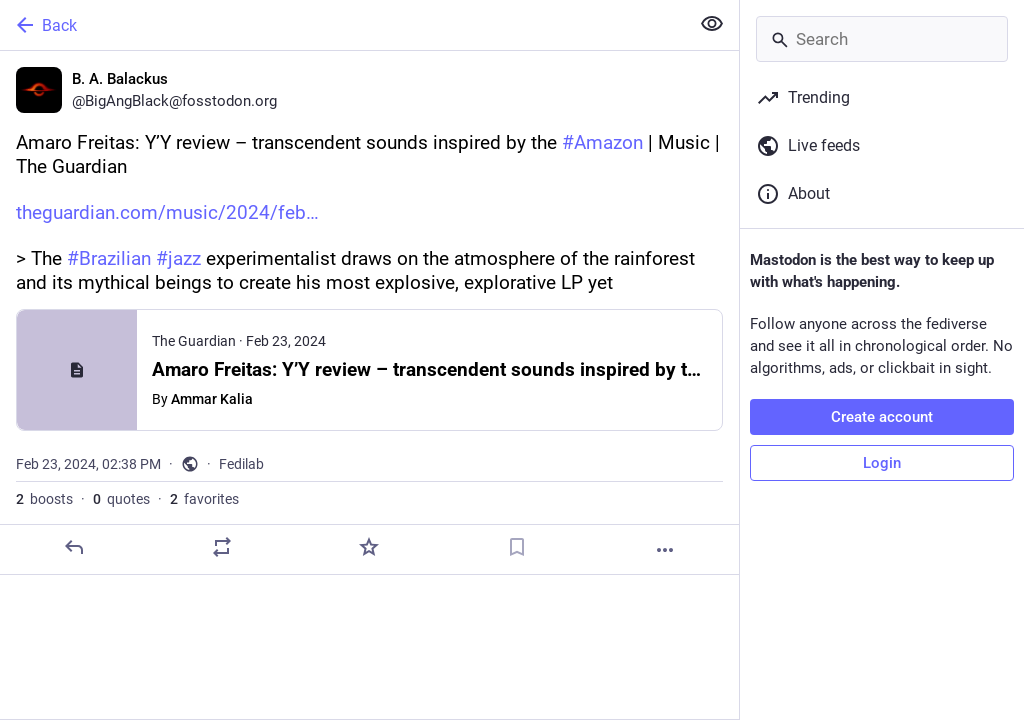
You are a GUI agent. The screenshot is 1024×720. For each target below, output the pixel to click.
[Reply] (74, 547)
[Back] (342, 25)
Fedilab (241, 464)
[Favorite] (369, 547)
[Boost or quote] (222, 547)
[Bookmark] (517, 547)
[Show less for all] (712, 24)
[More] (665, 550)
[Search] (882, 39)
